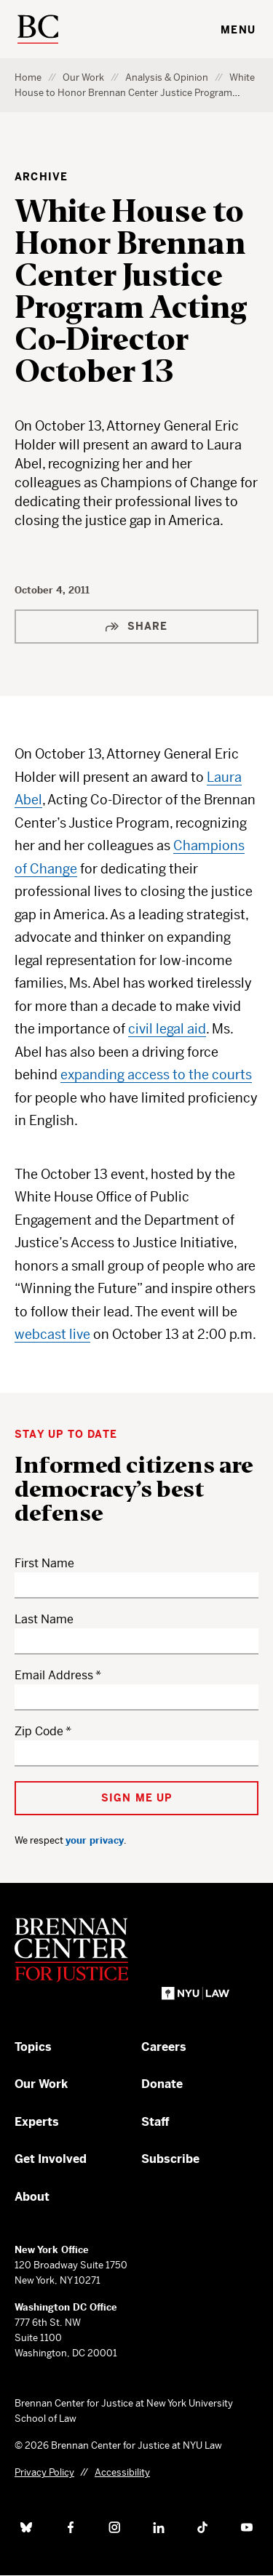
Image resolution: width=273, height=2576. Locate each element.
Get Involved (51, 2159)
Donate (162, 2084)
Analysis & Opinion (166, 77)
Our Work (83, 77)
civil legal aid (167, 1028)
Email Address (54, 1675)
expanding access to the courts (156, 1074)
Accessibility (122, 2472)
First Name (44, 1563)
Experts (37, 2121)
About (32, 2196)
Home (28, 77)
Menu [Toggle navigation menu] (238, 29)
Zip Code (39, 1731)
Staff (155, 2121)
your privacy (95, 1840)
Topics (33, 2047)
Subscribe (170, 2159)
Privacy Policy (44, 2472)
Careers (163, 2047)
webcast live (52, 1334)
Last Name (44, 1619)
